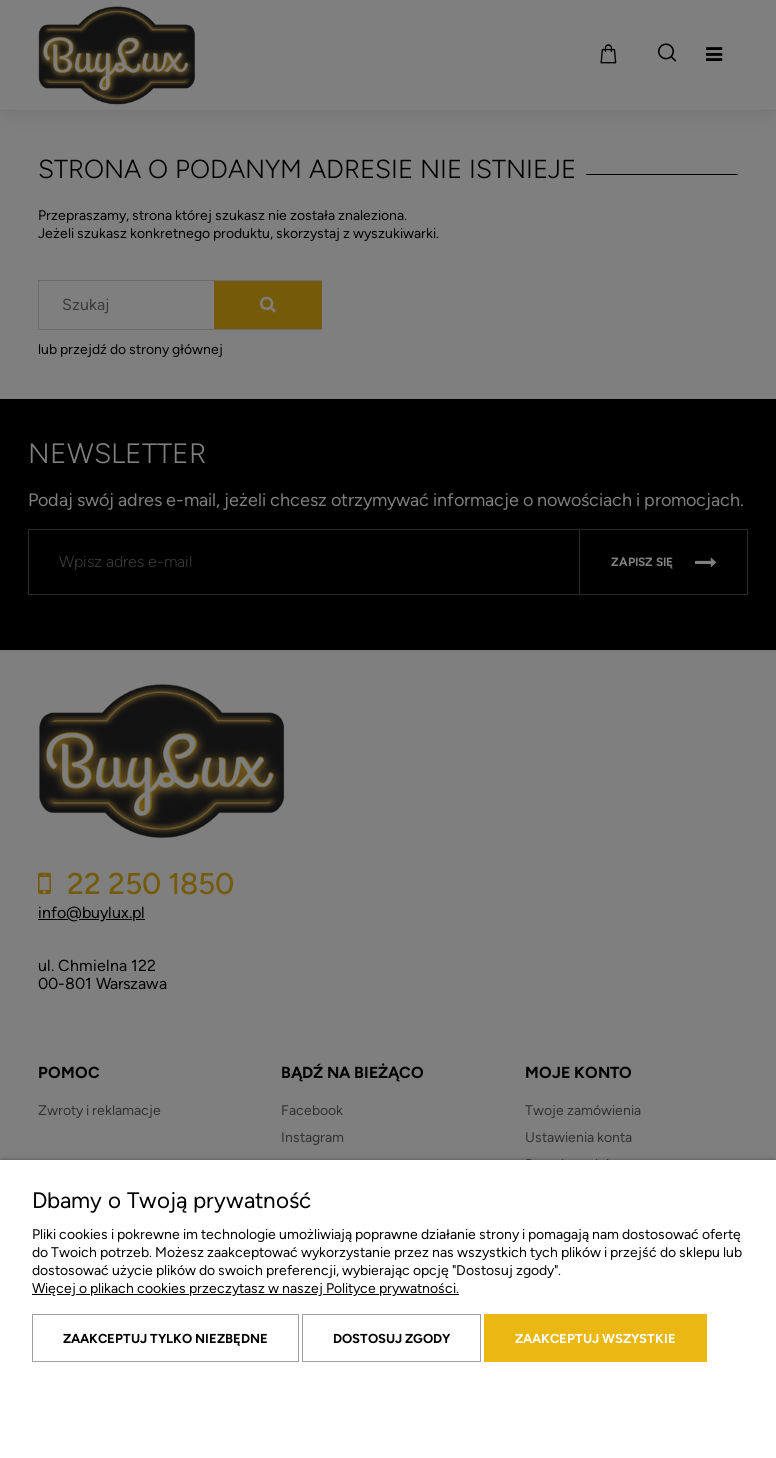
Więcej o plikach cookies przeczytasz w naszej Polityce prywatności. (245, 1288)
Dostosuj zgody (391, 1338)
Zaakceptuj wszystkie (595, 1338)
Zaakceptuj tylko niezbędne (165, 1338)
